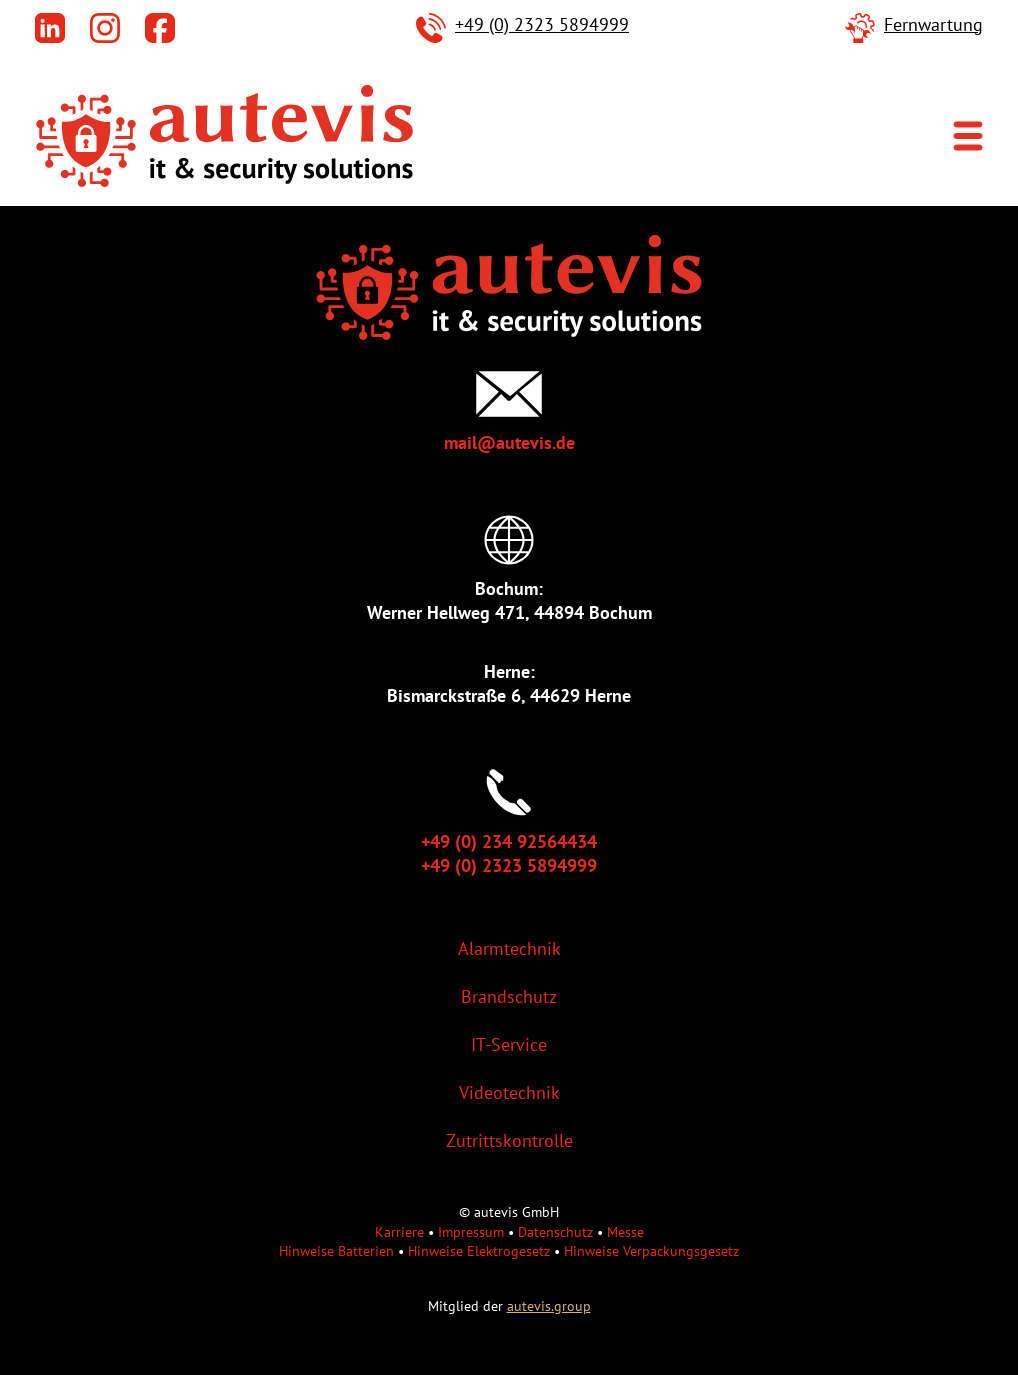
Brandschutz (509, 996)
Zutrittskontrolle (509, 1140)
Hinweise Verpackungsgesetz (651, 1250)
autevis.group (549, 1305)
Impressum (471, 1231)
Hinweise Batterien (336, 1250)
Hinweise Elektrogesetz (479, 1250)
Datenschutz (555, 1231)
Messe (625, 1231)
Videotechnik (509, 1092)
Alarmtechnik (509, 948)
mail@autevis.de (509, 442)
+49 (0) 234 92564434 (509, 841)
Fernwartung (933, 24)
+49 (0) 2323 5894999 (542, 24)
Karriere (399, 1231)
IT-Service (509, 1044)
